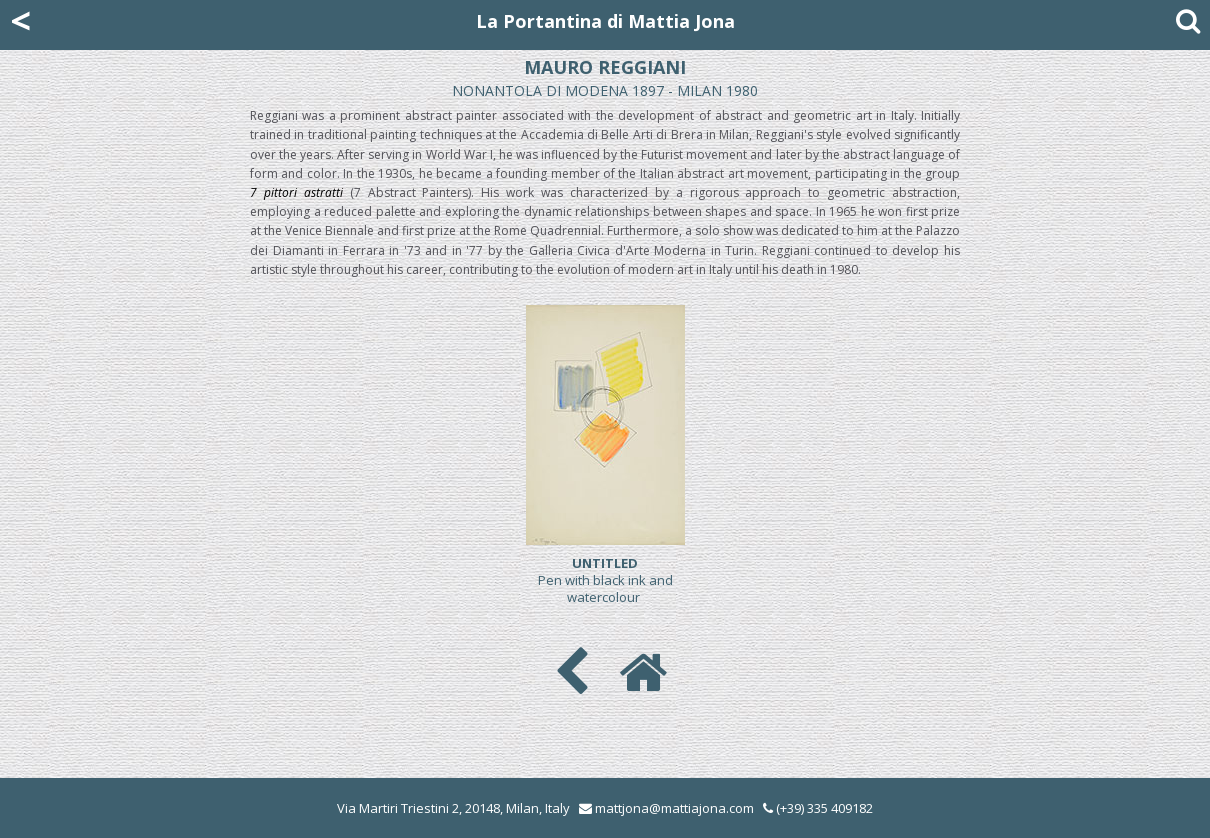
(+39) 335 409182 (818, 808)
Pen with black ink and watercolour (605, 580)
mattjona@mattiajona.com (674, 808)
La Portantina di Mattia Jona (605, 21)
